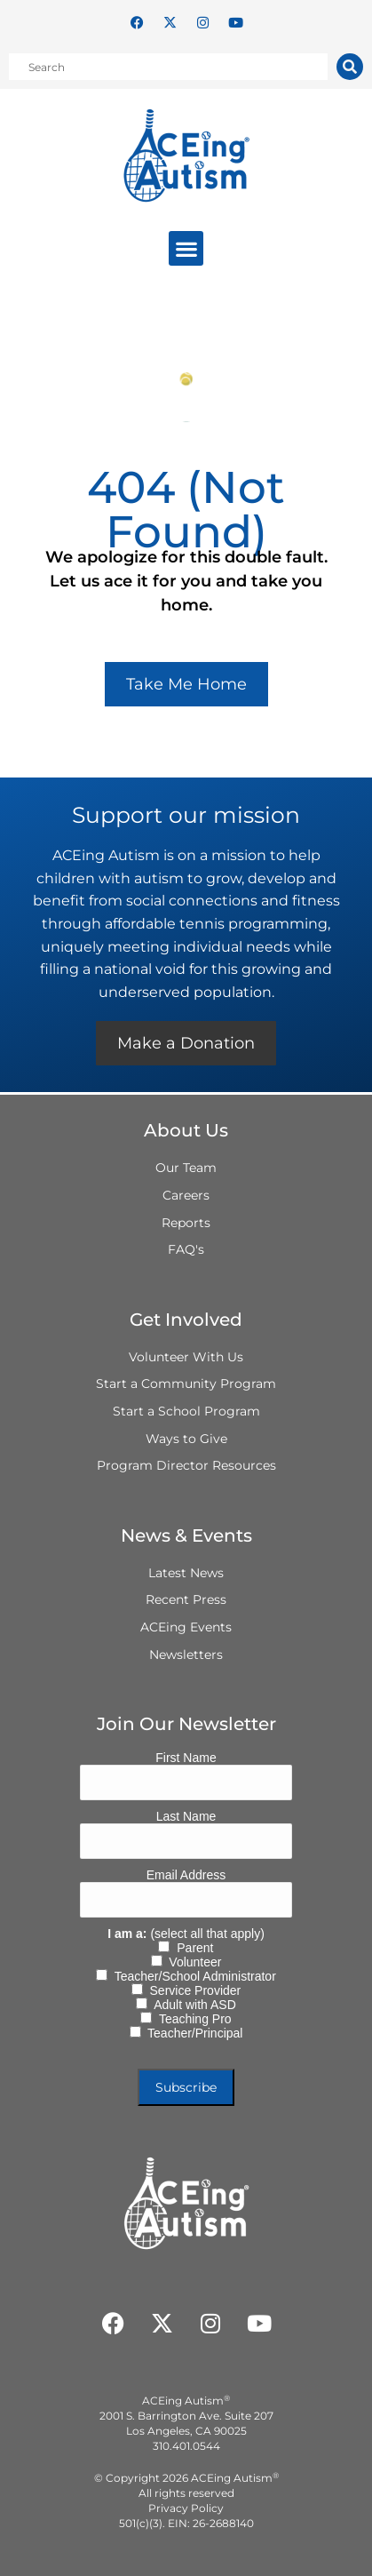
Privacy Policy (186, 2508)
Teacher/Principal (192, 2033)
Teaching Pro (191, 2019)
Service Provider (192, 1990)
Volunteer (192, 1962)
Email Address (186, 1875)
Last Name (186, 1816)
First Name (185, 1758)
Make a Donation (186, 1043)
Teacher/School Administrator (191, 1976)
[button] (186, 248)
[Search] (349, 66)
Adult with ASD (191, 2005)
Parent (191, 1948)
